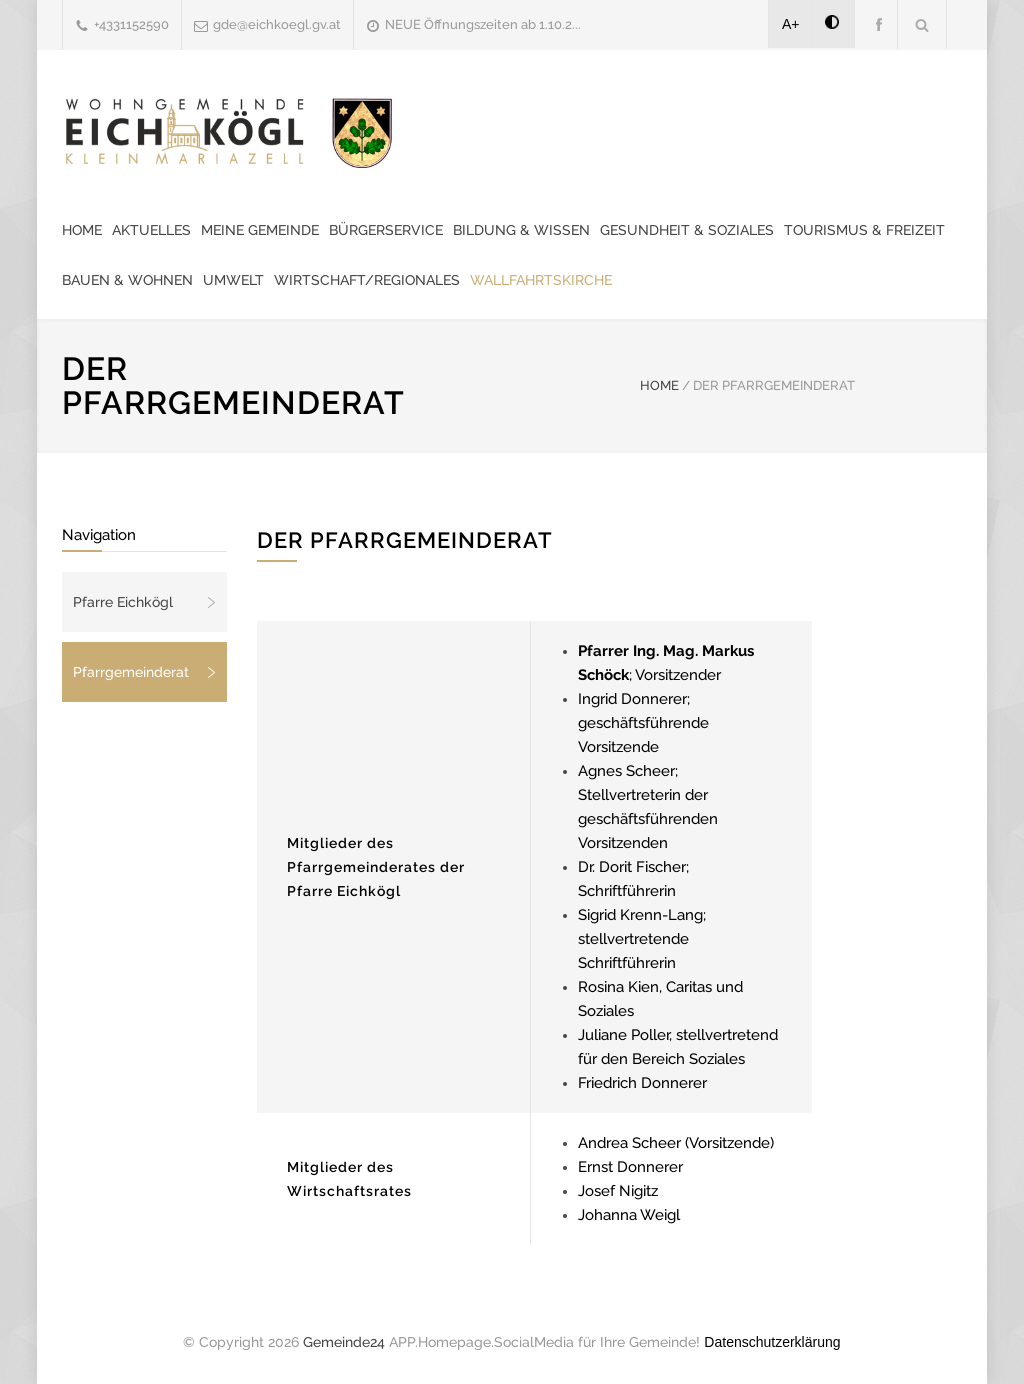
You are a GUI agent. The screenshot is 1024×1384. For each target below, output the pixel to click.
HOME (659, 385)
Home (82, 230)
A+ (791, 24)
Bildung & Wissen (521, 230)
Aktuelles (151, 230)
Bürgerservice (386, 230)
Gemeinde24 (344, 1342)
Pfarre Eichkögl (123, 602)
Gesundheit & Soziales (687, 230)
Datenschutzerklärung (772, 1342)
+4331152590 (131, 24)
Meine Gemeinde (260, 230)
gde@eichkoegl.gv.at (277, 24)
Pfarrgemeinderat (131, 672)
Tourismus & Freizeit (864, 230)
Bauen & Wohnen (127, 280)
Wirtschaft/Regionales (367, 280)
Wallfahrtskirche (541, 280)
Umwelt (233, 280)
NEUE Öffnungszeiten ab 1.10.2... (483, 24)
